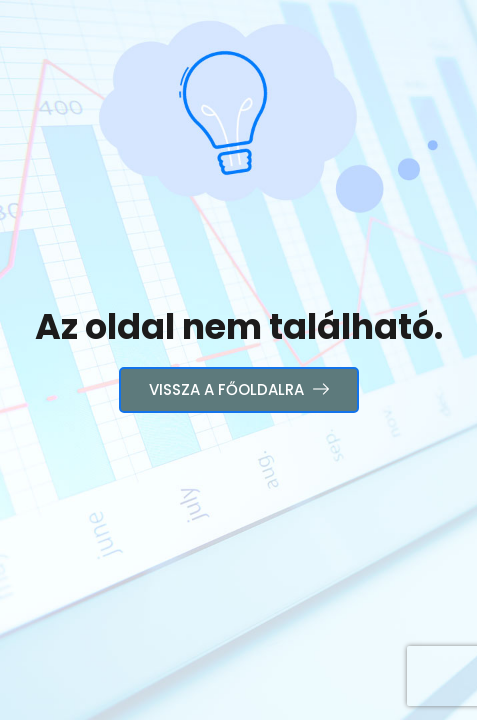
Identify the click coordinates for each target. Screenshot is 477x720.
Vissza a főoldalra (239, 389)
